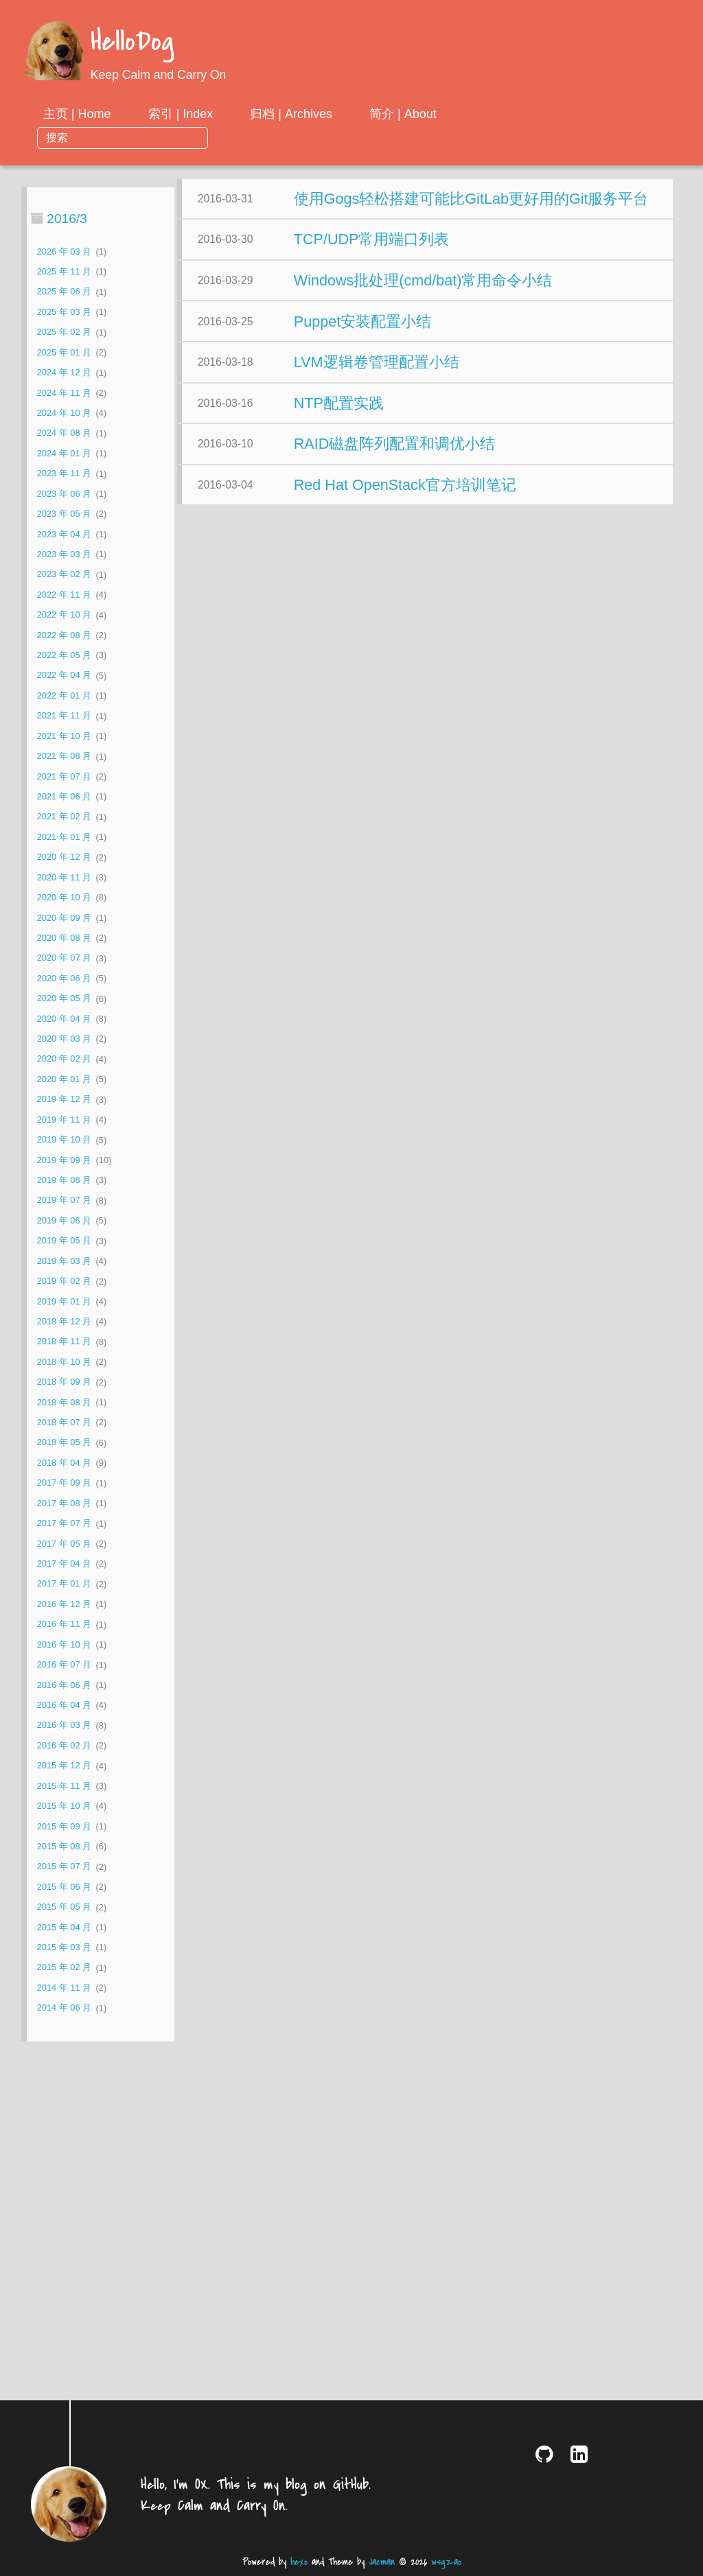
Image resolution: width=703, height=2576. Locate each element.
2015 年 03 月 (64, 1924)
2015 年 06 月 (64, 1863)
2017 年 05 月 (64, 1520)
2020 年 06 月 (64, 955)
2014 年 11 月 (64, 1964)
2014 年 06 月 (64, 1985)
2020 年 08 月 (64, 915)
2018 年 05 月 (64, 1419)
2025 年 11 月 (64, 249)
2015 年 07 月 (64, 1843)
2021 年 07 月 (64, 753)
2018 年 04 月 (64, 1440)
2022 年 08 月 (64, 612)
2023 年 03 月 (64, 531)
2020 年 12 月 (64, 834)
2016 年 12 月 (64, 1581)
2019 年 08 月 (64, 1157)
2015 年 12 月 (64, 1742)
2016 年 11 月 (64, 1601)
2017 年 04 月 (64, 1541)
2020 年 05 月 (64, 975)
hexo (299, 2562)
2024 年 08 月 (64, 410)
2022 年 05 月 (64, 632)
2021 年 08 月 (64, 733)
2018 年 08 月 (64, 1379)
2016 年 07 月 (64, 1642)
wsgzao (446, 2562)
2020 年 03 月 (64, 1016)
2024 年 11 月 (64, 369)
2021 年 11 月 (64, 693)
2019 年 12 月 (64, 1076)
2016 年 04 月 (64, 1682)
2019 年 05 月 (64, 1218)
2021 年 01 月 (64, 813)
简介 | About (513, 114)
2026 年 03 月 (64, 228)
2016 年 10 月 (64, 1621)
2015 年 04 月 (64, 1904)
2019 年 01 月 (64, 1278)
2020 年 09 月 (64, 894)
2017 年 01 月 (64, 1561)
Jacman (382, 2562)
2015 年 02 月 (64, 1944)
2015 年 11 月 (64, 1762)
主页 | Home (188, 114)
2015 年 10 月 (64, 1783)
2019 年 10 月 (64, 1117)
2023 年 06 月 (64, 470)
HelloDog (132, 43)
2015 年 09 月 (64, 1803)
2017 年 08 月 (64, 1480)
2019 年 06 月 (64, 1197)
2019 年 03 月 (64, 1237)
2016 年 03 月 (64, 1702)
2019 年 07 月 (64, 1177)
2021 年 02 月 (64, 793)
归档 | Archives (402, 114)
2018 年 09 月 (64, 1359)
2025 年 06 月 (64, 269)
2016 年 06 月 (64, 1661)
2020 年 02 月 (64, 1036)
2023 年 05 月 (64, 491)
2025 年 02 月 (64, 309)
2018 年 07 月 (64, 1399)
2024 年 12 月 (64, 349)
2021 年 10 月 (64, 712)
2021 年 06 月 (64, 774)
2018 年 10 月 (64, 1338)
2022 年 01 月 (64, 672)
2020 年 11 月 (64, 854)
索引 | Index (291, 114)
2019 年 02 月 (64, 1258)
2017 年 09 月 (64, 1460)
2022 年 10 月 (64, 592)
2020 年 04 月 (64, 995)
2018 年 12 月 (64, 1298)
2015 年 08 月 (64, 1823)
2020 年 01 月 (64, 1056)
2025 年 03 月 (64, 288)
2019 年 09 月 (64, 1137)
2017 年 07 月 (64, 1500)
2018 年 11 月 (64, 1318)
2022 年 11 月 (64, 571)
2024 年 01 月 (64, 430)
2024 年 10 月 (64, 390)
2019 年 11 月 (64, 1096)
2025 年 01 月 (64, 329)
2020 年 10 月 (64, 874)
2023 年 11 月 (64, 450)
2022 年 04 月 (64, 652)
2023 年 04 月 (64, 511)
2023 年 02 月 (64, 551)
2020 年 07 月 (64, 935)
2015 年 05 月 (64, 1884)
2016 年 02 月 (64, 1722)
